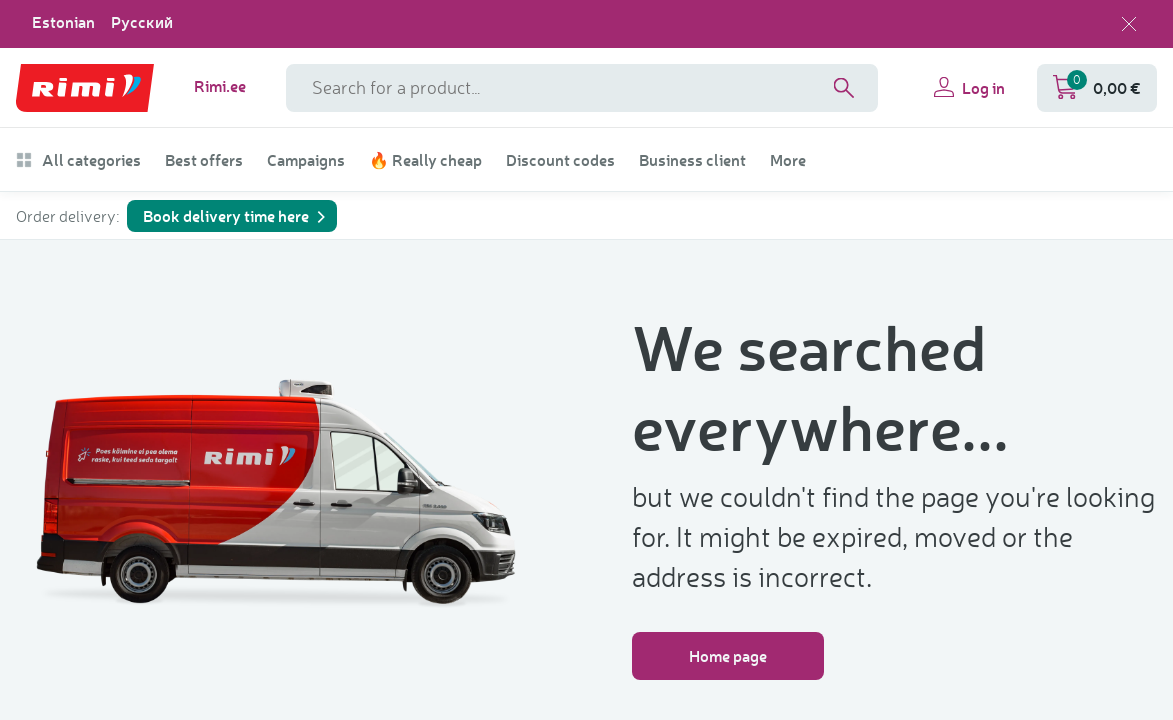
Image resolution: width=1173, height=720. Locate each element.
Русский (142, 22)
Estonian (63, 22)
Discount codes (560, 160)
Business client (692, 160)
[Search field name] (582, 88)
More (788, 160)
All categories (78, 160)
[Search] (844, 88)
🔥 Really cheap (425, 160)
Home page (728, 655)
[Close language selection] (1129, 24)
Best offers (204, 160)
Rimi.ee (220, 86)
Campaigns (306, 160)
